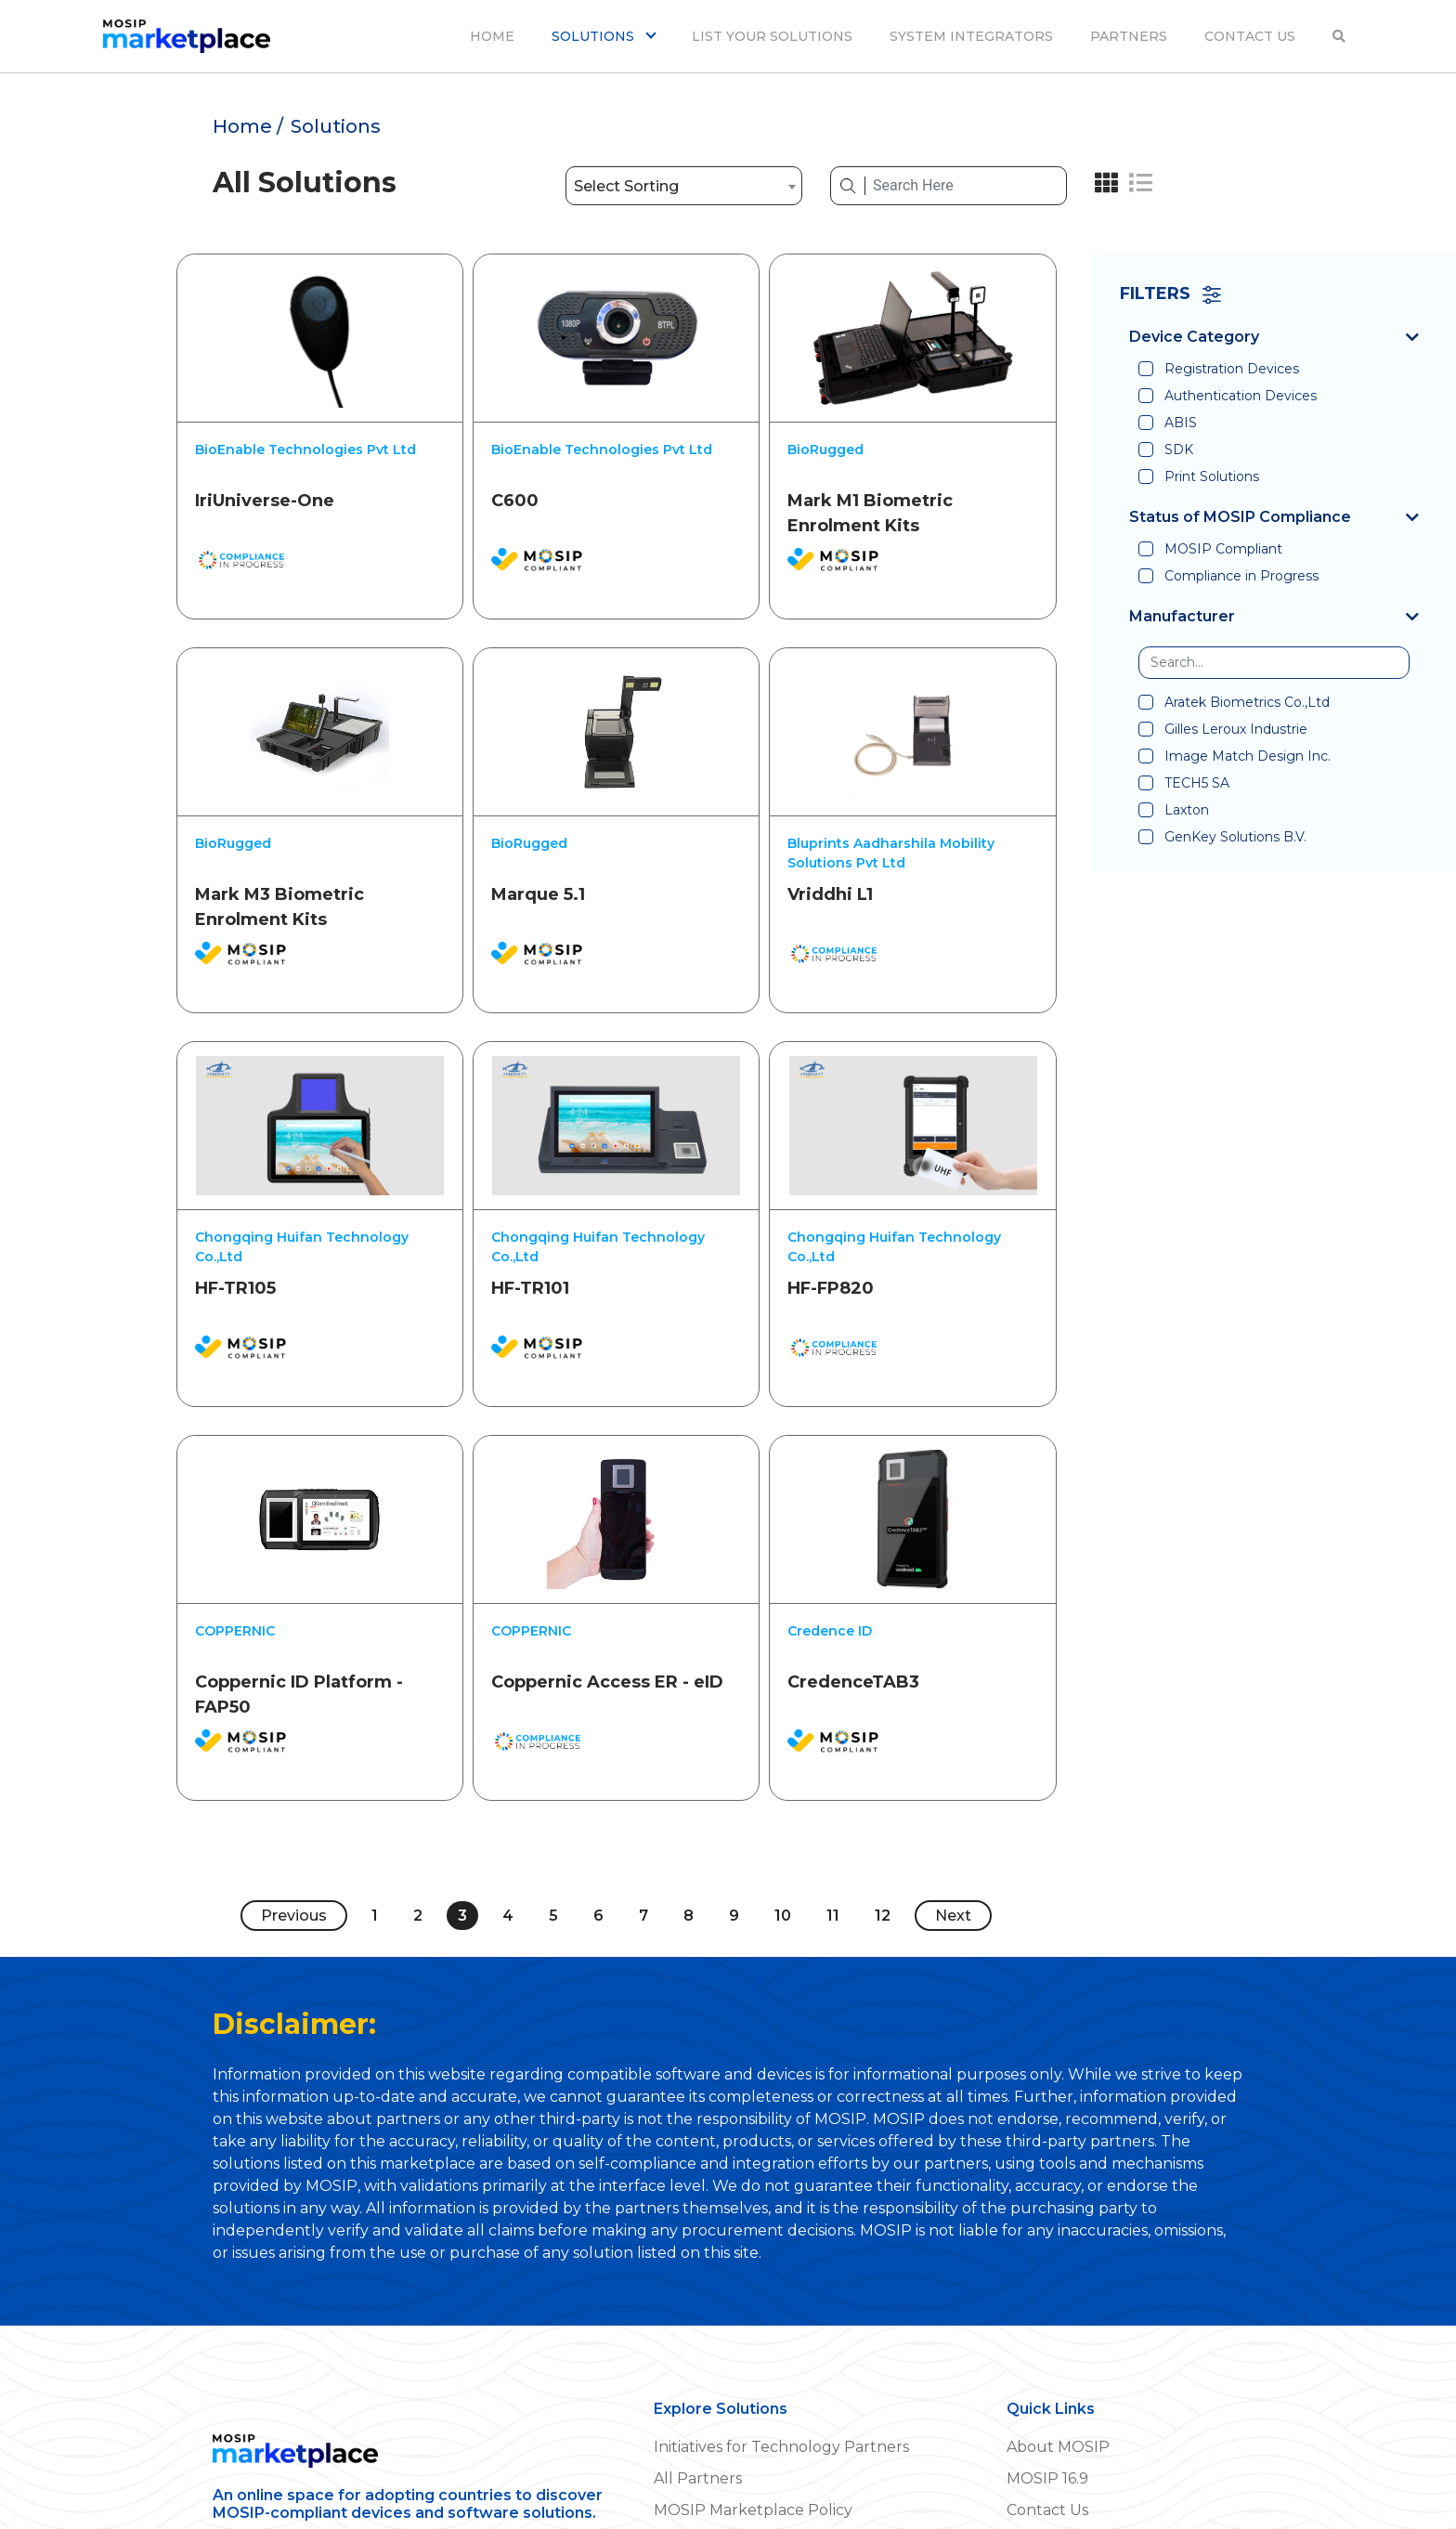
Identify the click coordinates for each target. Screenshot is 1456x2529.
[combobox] (684, 185)
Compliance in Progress (1241, 575)
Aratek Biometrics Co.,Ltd (1247, 702)
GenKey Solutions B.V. (1235, 836)
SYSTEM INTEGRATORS (971, 36)
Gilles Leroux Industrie (1235, 729)
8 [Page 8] (688, 1882)
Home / (248, 126)
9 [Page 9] (734, 1882)
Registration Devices (1231, 368)
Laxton (1186, 810)
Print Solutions (1211, 476)
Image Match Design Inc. (1247, 756)
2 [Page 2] (417, 1882)
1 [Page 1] (374, 1882)
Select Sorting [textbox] (626, 186)
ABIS (1180, 422)
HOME (492, 36)
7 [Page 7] (643, 1882)
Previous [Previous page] (294, 1882)
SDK (1178, 449)
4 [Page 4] (508, 1882)
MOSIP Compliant (1223, 549)
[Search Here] (966, 186)
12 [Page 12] (882, 1882)
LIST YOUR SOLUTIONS (772, 36)
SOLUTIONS (595, 36)
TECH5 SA (1196, 783)
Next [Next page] (953, 1882)
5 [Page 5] (553, 1882)
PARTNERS (1128, 36)
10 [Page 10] (782, 1882)
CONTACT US (1249, 36)
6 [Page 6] (598, 1882)
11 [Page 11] (832, 1882)
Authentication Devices (1240, 395)
